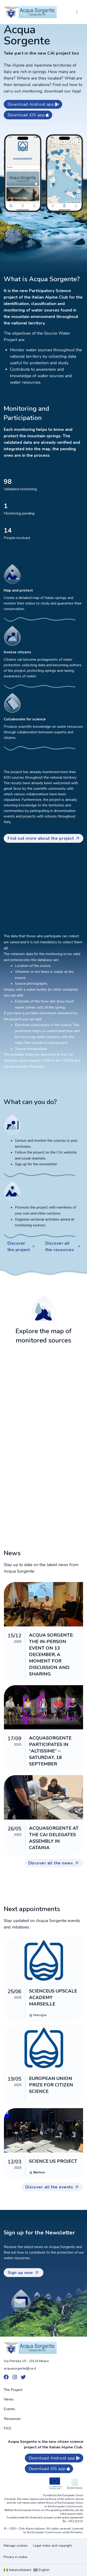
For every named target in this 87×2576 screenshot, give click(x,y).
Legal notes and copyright (52, 2545)
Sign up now (23, 2272)
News (8, 2399)
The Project (13, 2389)
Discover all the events (52, 2187)
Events (9, 2409)
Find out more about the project (44, 838)
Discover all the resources (63, 1246)
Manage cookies (16, 2545)
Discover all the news (53, 1863)
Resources (12, 2418)
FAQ (7, 2428)
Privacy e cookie (15, 2557)
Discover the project (21, 1246)
